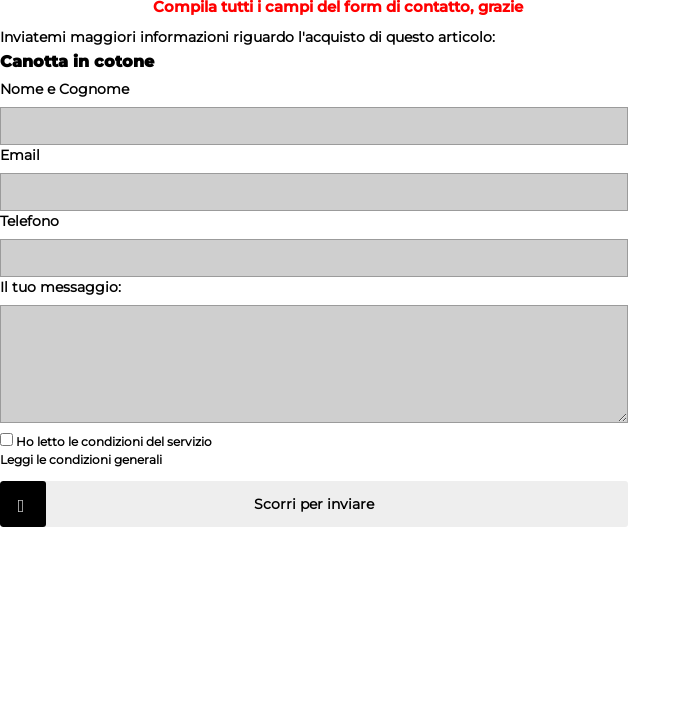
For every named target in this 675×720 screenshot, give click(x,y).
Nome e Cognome (64, 89)
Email (20, 155)
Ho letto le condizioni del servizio (106, 440)
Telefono (29, 221)
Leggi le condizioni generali (81, 459)
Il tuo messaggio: (60, 287)
